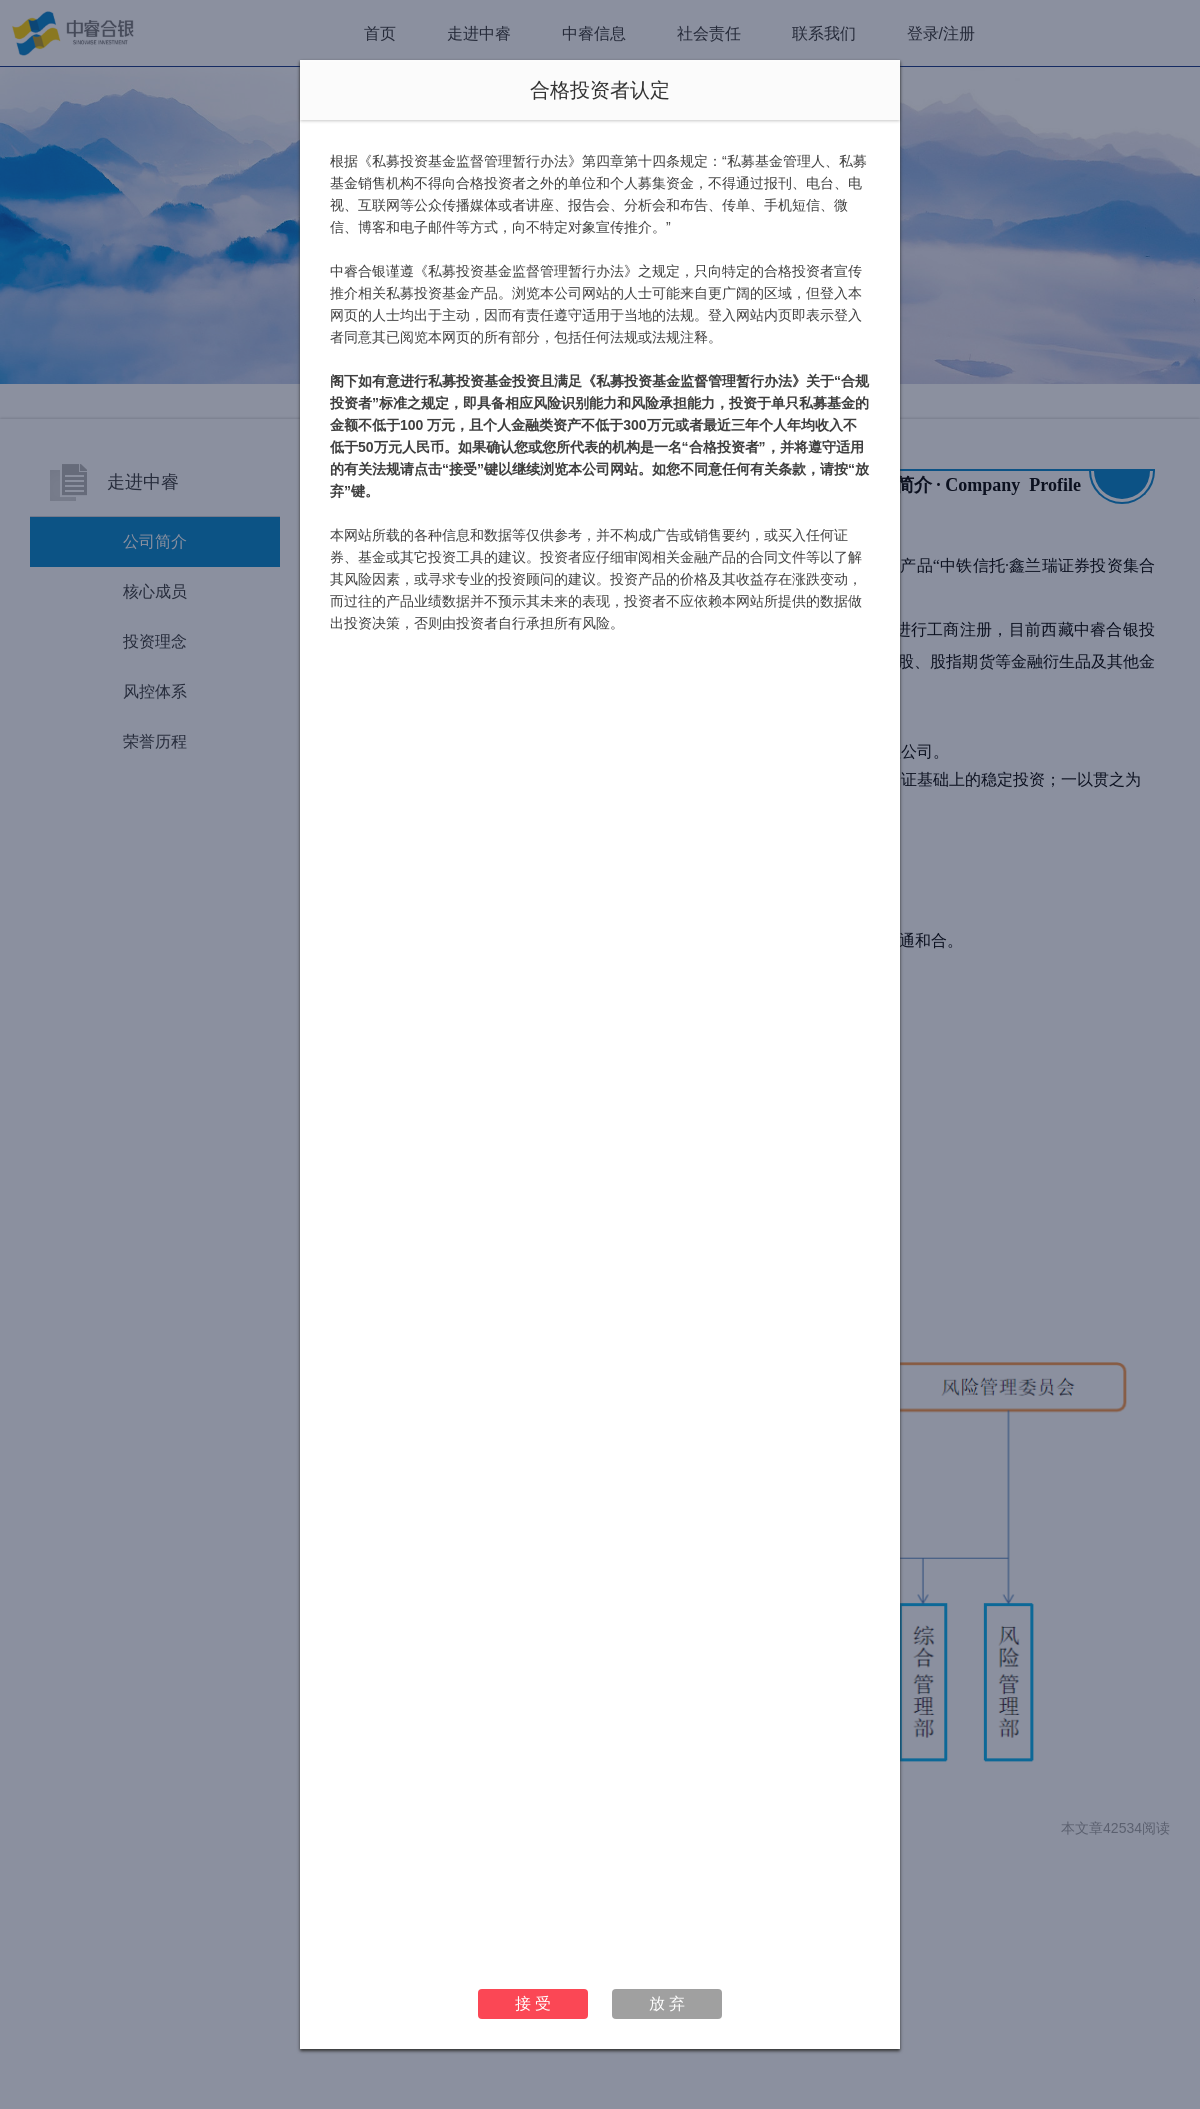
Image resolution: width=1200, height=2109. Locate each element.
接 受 (533, 2003)
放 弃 (667, 2003)
